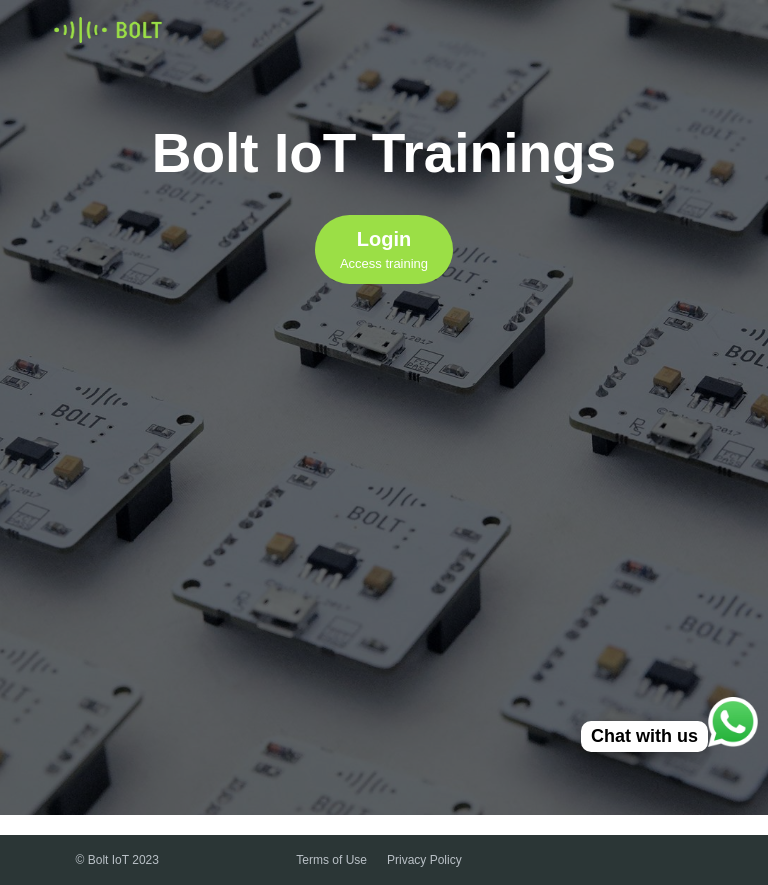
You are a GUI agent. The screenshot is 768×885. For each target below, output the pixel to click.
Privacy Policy (424, 860)
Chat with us (644, 736)
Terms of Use (331, 860)
